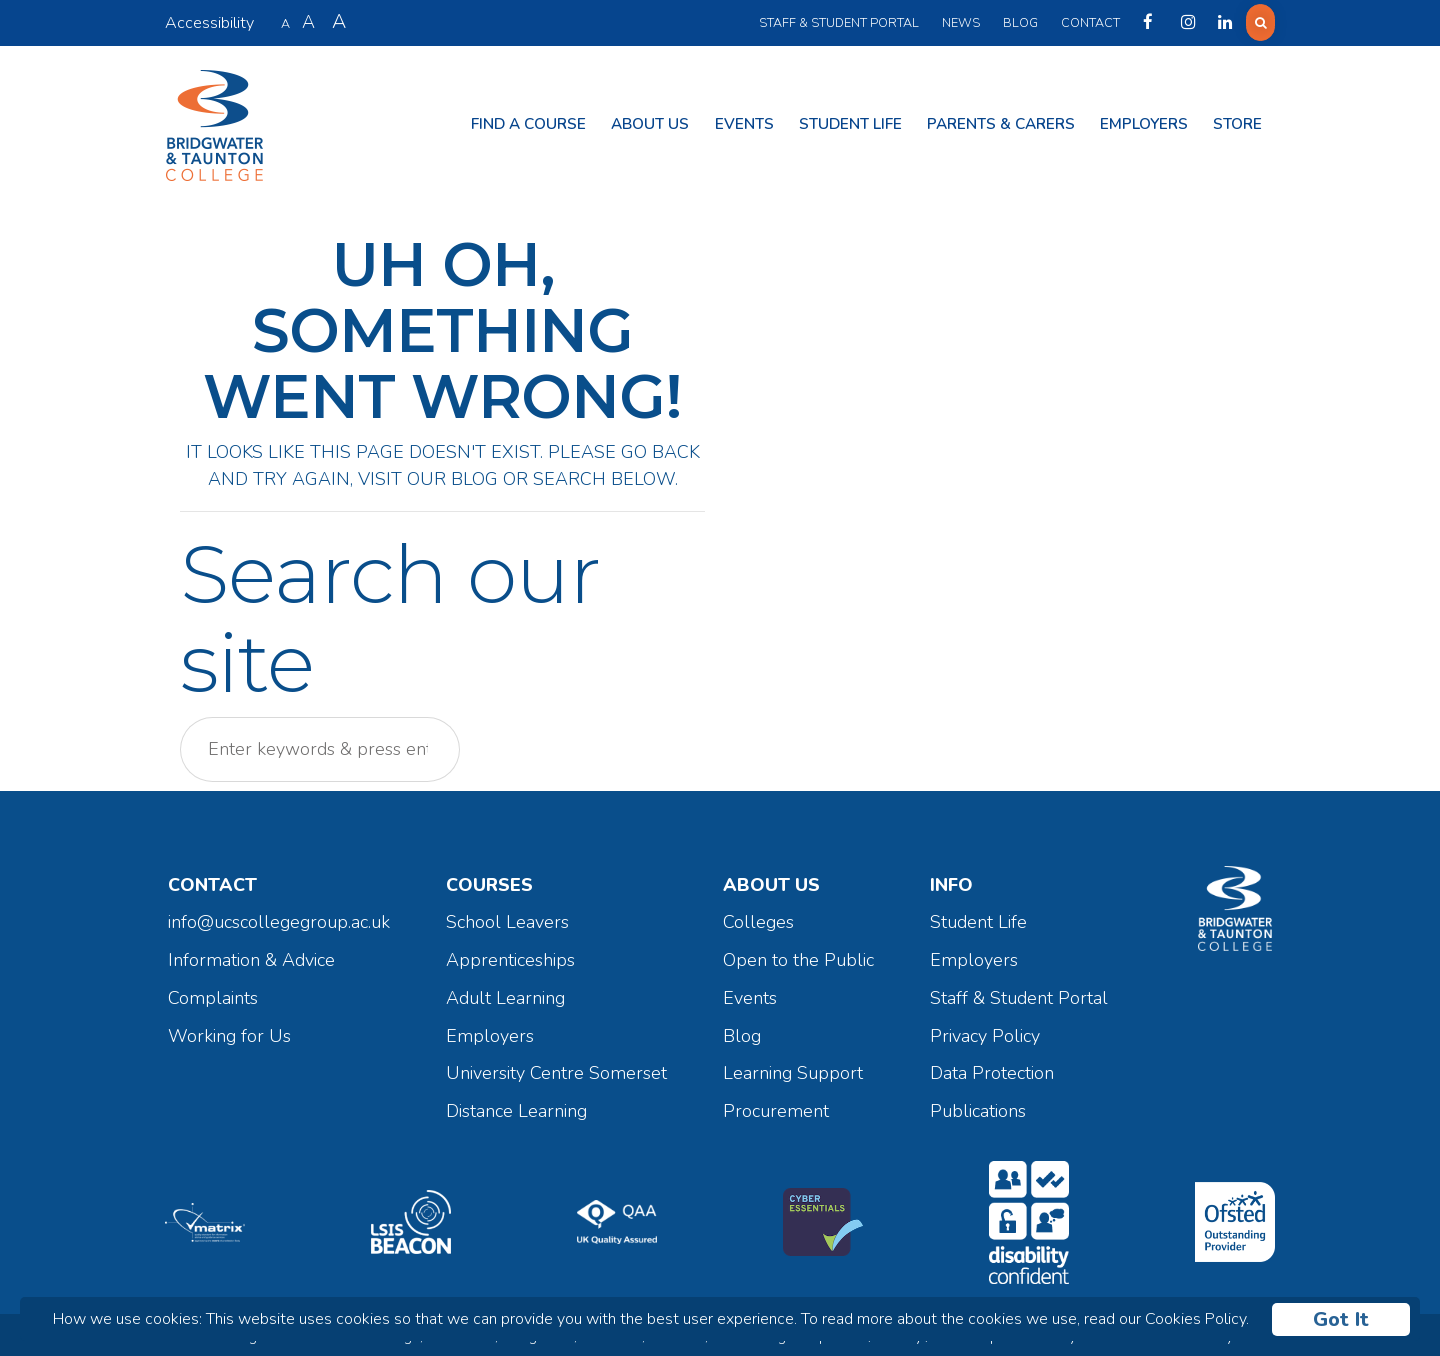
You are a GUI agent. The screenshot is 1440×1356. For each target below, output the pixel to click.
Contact (1087, 22)
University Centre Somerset (556, 1069)
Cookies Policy (1195, 1319)
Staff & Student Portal (836, 22)
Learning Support (793, 1069)
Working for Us (229, 1031)
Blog (1017, 22)
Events (744, 122)
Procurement (776, 1107)
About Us (650, 122)
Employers (1144, 122)
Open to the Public (798, 956)
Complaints (213, 993)
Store (1237, 122)
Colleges (758, 918)
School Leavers (507, 918)
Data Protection (992, 1069)
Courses (489, 880)
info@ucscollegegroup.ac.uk (279, 918)
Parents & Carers (1001, 122)
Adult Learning (505, 993)
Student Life (850, 122)
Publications (978, 1107)
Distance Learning (516, 1107)
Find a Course (528, 122)
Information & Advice (251, 956)
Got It (1341, 1319)
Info (951, 880)
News (958, 22)
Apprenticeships (510, 956)
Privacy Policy (985, 1031)
